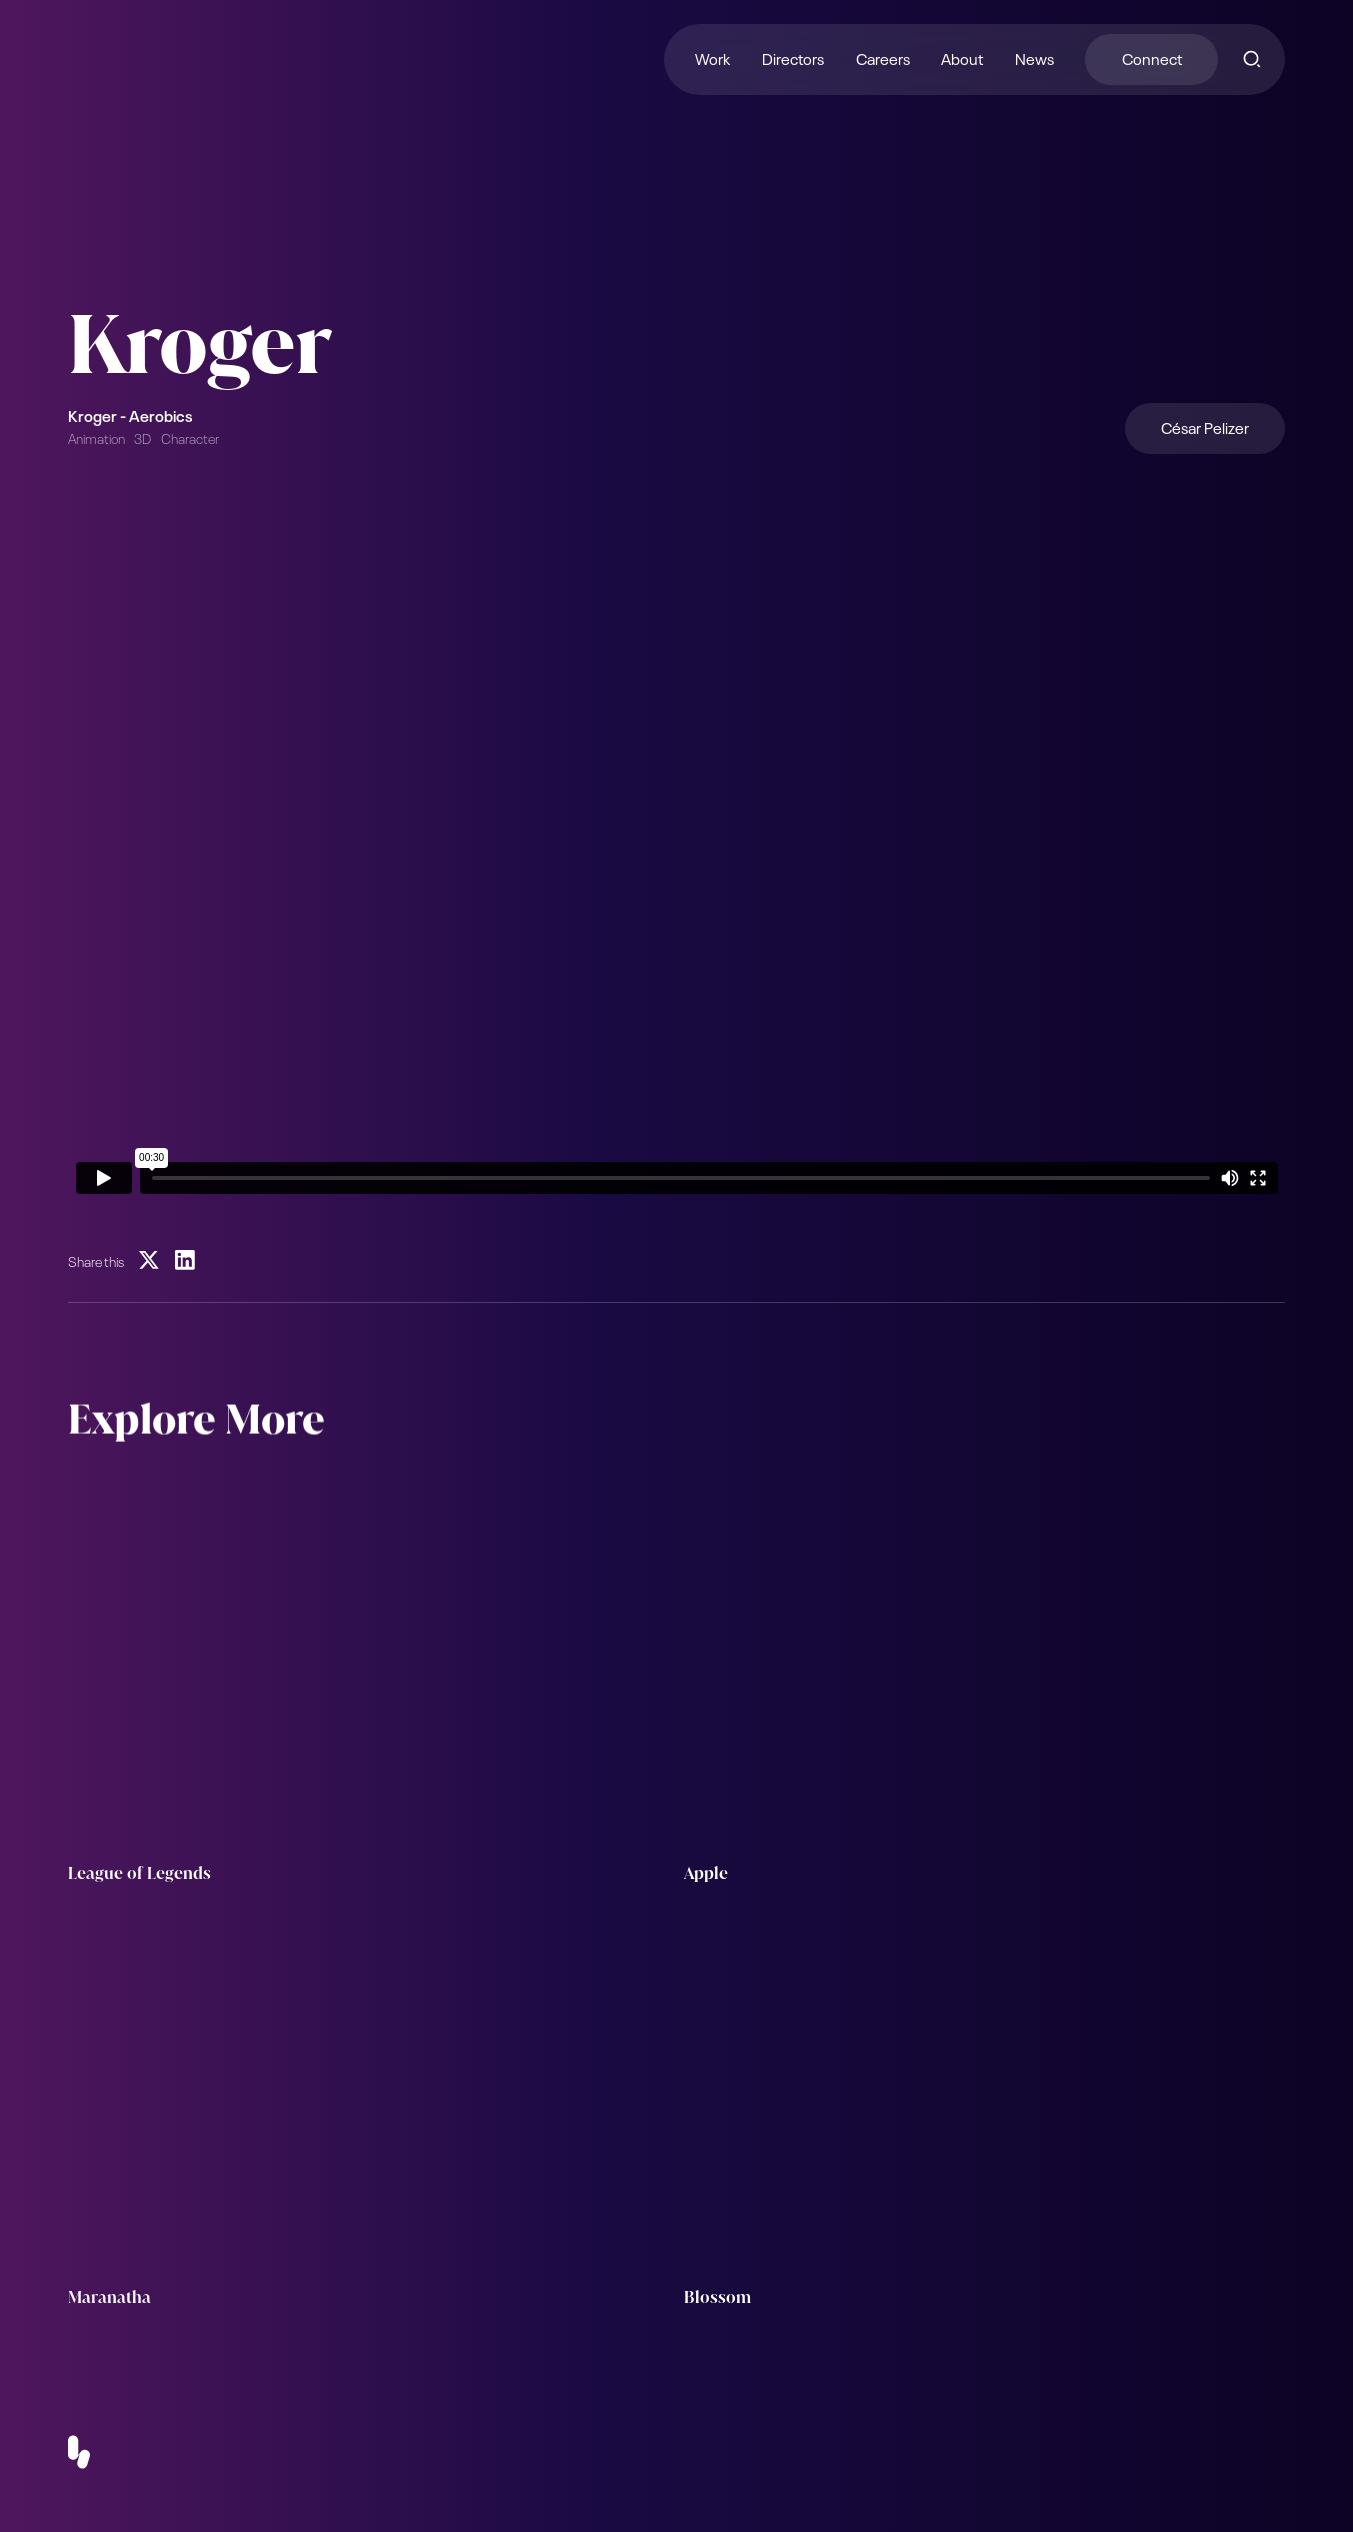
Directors (793, 57)
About (962, 57)
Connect (1152, 57)
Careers (883, 57)
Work (712, 57)
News (1034, 57)
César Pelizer (1205, 426)
